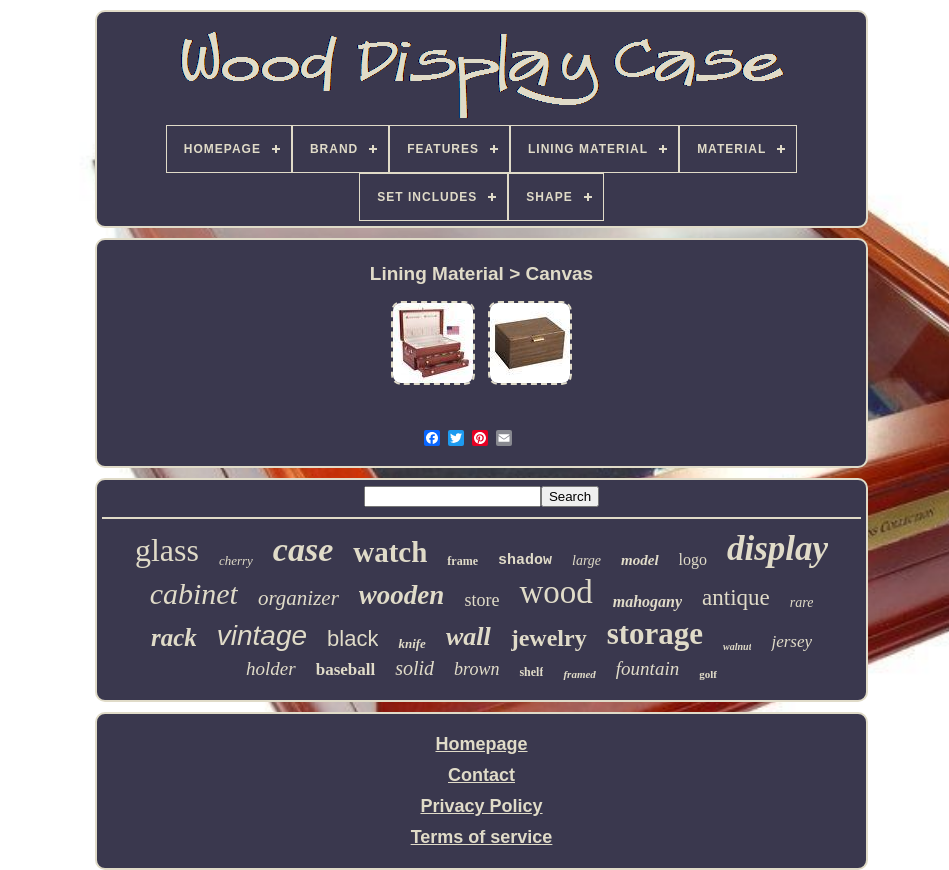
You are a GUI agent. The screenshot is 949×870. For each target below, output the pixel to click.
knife (411, 643)
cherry (236, 560)
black (352, 638)
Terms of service (482, 837)
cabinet (194, 593)
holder (271, 668)
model (640, 560)
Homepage (481, 744)
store (481, 600)
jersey (791, 641)
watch (390, 552)
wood (555, 592)
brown (476, 669)
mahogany (647, 601)
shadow (525, 560)
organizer (298, 598)
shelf (531, 672)
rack (174, 637)
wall (468, 636)
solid (414, 668)
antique (736, 597)
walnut (737, 646)
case (303, 549)
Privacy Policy (481, 806)
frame (462, 561)
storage (655, 633)
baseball (346, 669)
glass (167, 550)
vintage (262, 635)
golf (708, 674)
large (586, 560)
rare (802, 602)
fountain (647, 668)
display (777, 548)
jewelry (549, 638)
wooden (402, 595)
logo (693, 559)
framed (579, 674)
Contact (481, 775)
